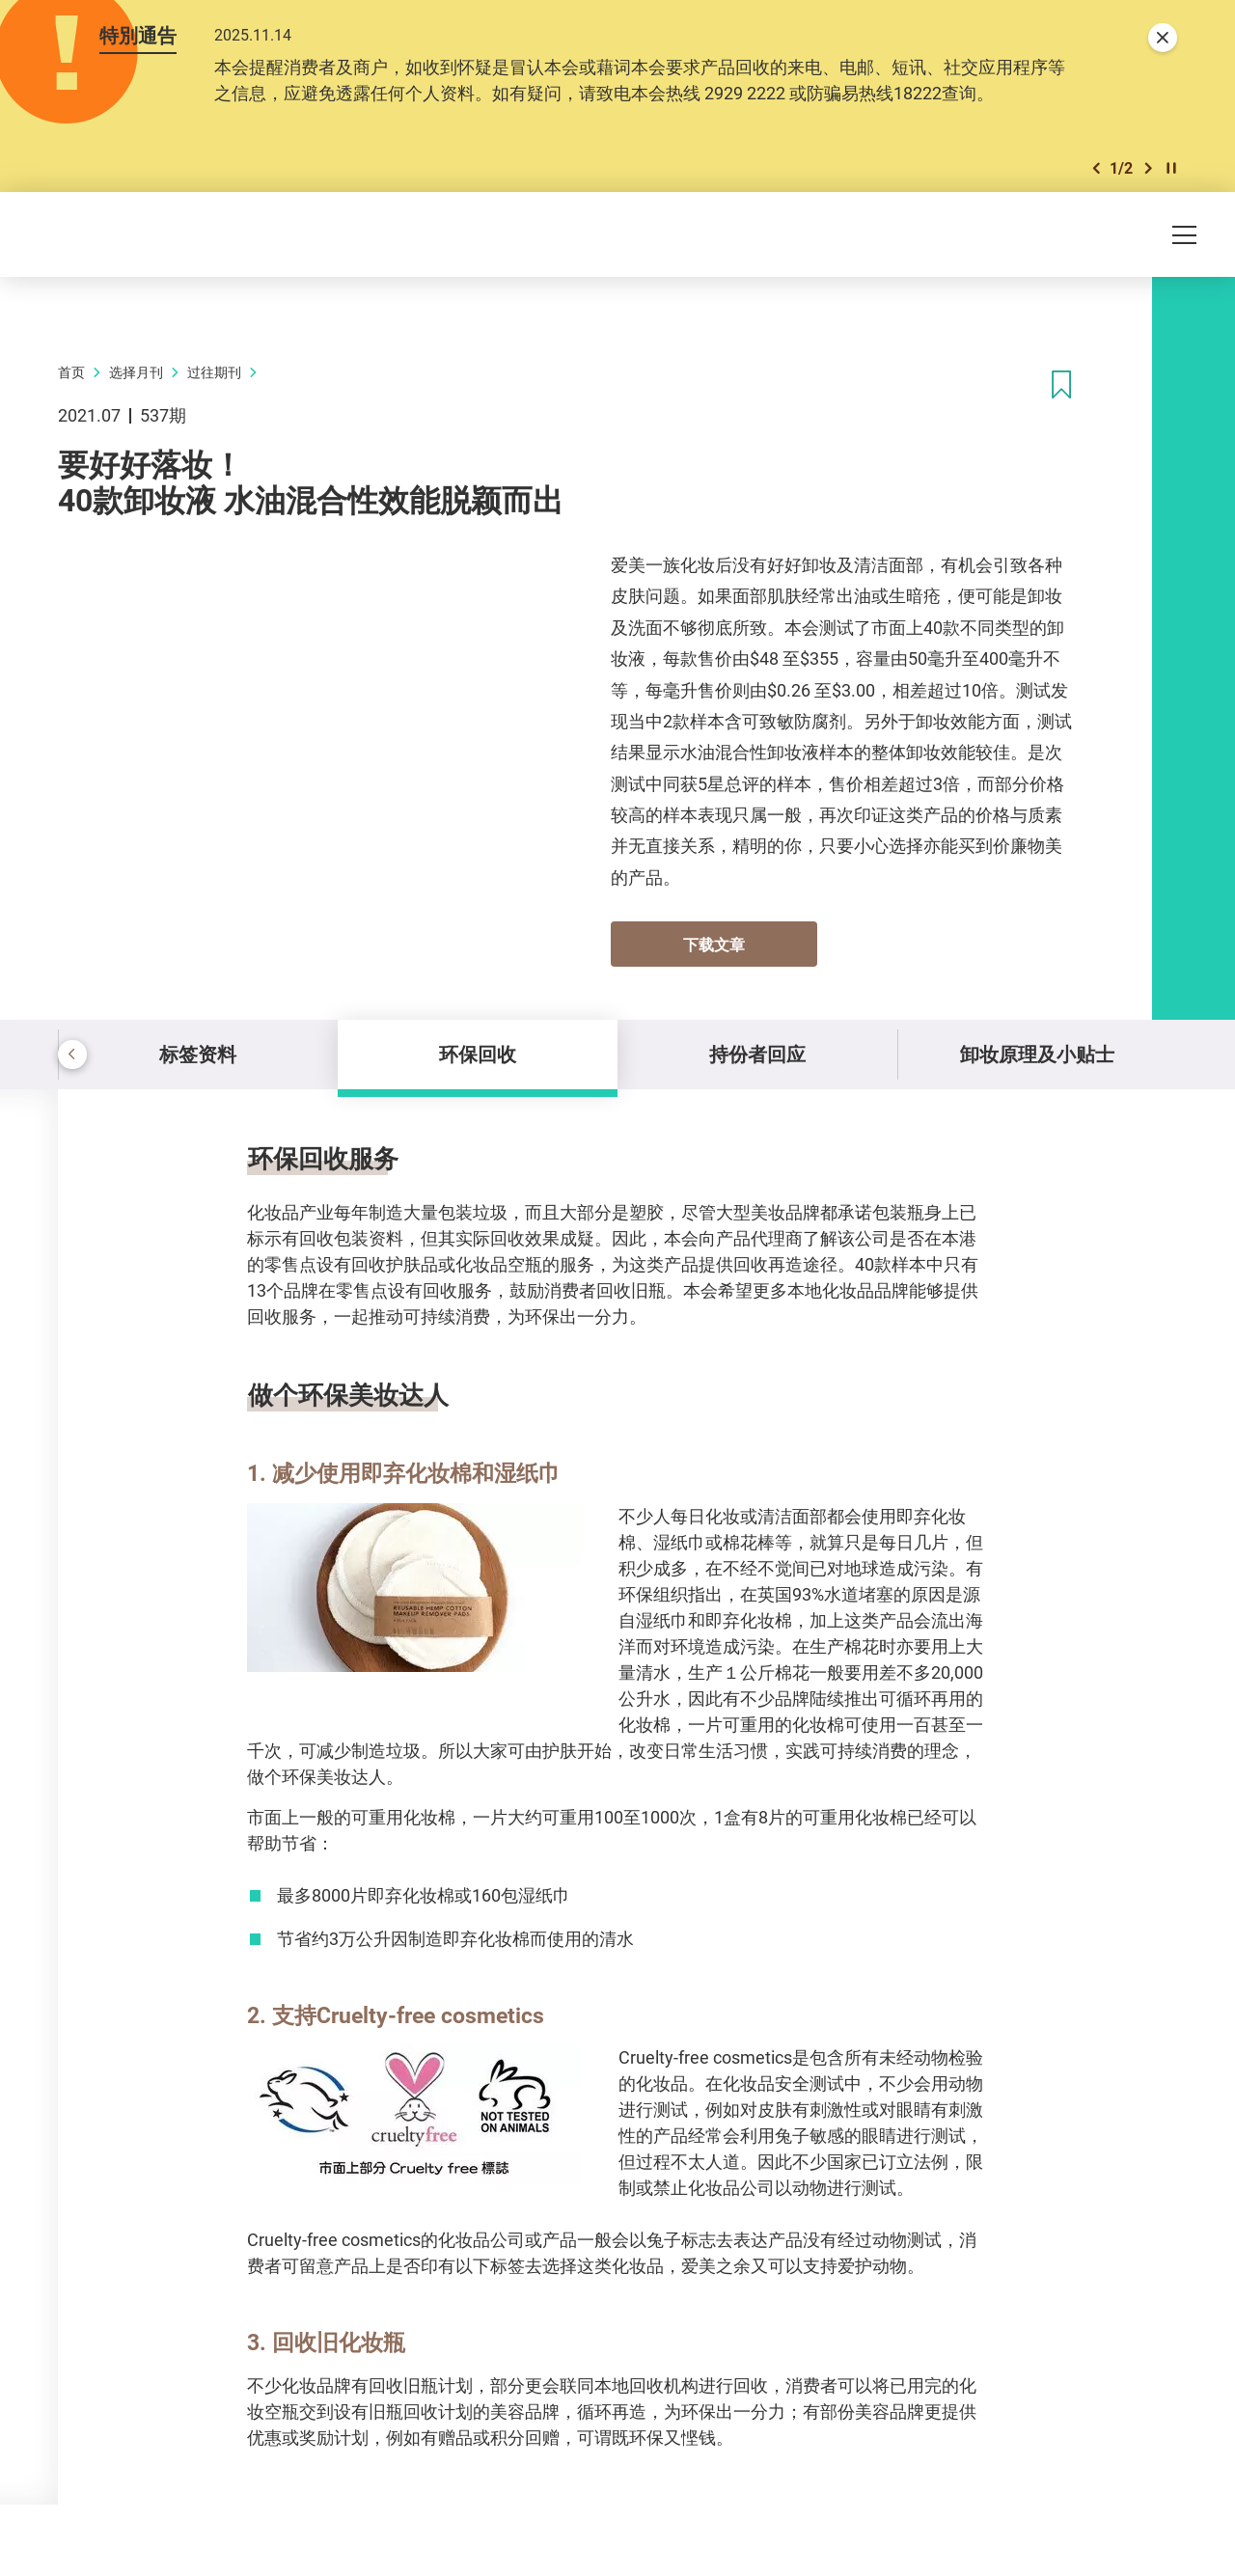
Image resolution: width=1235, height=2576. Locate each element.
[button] (1096, 168)
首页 (71, 372)
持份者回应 (757, 1054)
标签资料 (197, 1054)
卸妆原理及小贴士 (1037, 1054)
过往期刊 (214, 372)
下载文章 (714, 944)
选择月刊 (136, 372)
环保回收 (477, 1054)
